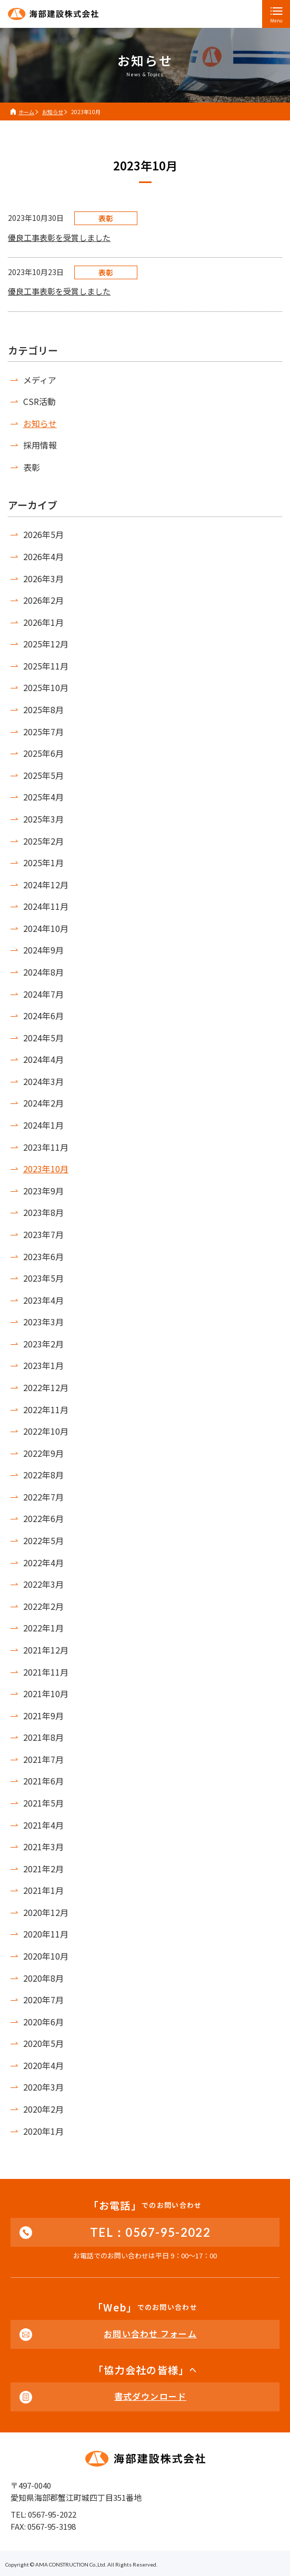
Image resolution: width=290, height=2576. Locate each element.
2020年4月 (43, 2065)
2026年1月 (43, 622)
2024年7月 (43, 994)
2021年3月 (43, 1846)
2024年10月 (45, 928)
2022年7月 (43, 1497)
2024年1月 (43, 1125)
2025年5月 (43, 775)
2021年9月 (43, 1715)
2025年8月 (43, 709)
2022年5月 (43, 1540)
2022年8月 (43, 1474)
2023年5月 (43, 1278)
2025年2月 (43, 841)
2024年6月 (43, 1015)
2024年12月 (45, 884)
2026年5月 (43, 534)
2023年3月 (43, 1321)
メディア (39, 380)
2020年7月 (43, 1999)
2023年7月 (43, 1234)
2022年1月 (43, 1628)
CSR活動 (39, 401)
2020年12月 (45, 1912)
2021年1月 (43, 1890)
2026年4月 (43, 556)
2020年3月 (43, 2087)
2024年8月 (43, 972)
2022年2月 (43, 1606)
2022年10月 (45, 1431)
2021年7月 (43, 1759)
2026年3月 (43, 578)
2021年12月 (45, 1650)
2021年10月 (45, 1693)
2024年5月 (43, 1037)
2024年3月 (43, 1081)
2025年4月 (43, 797)
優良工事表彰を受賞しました (59, 237)
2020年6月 (43, 2021)
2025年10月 (45, 687)
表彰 (31, 467)
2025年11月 (45, 666)
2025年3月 (43, 819)
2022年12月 (45, 1387)
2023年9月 (43, 1190)
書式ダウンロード (150, 2396)
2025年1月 (43, 862)
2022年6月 (43, 1518)
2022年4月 (43, 1562)
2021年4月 (43, 1825)
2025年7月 (43, 731)
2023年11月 (45, 1147)
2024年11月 (45, 906)
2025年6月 (43, 753)
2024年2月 (43, 1103)
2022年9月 (43, 1453)
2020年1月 (43, 2131)
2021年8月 (43, 1737)
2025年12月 (45, 644)
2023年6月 (43, 1256)
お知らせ (40, 423)
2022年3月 (43, 1584)
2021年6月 (43, 1781)
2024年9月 (43, 950)
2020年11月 (45, 1934)
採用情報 (40, 445)
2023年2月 (43, 1344)
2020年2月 (43, 2109)
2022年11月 (45, 1409)
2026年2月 (43, 600)
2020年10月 (45, 1956)
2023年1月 (43, 1365)
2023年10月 (45, 1168)
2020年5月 (43, 2043)
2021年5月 (43, 1803)
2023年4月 (43, 1300)
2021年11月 (45, 1672)
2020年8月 (43, 1978)
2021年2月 (43, 1868)
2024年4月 (43, 1059)
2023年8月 (43, 1212)
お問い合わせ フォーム (150, 2333)
